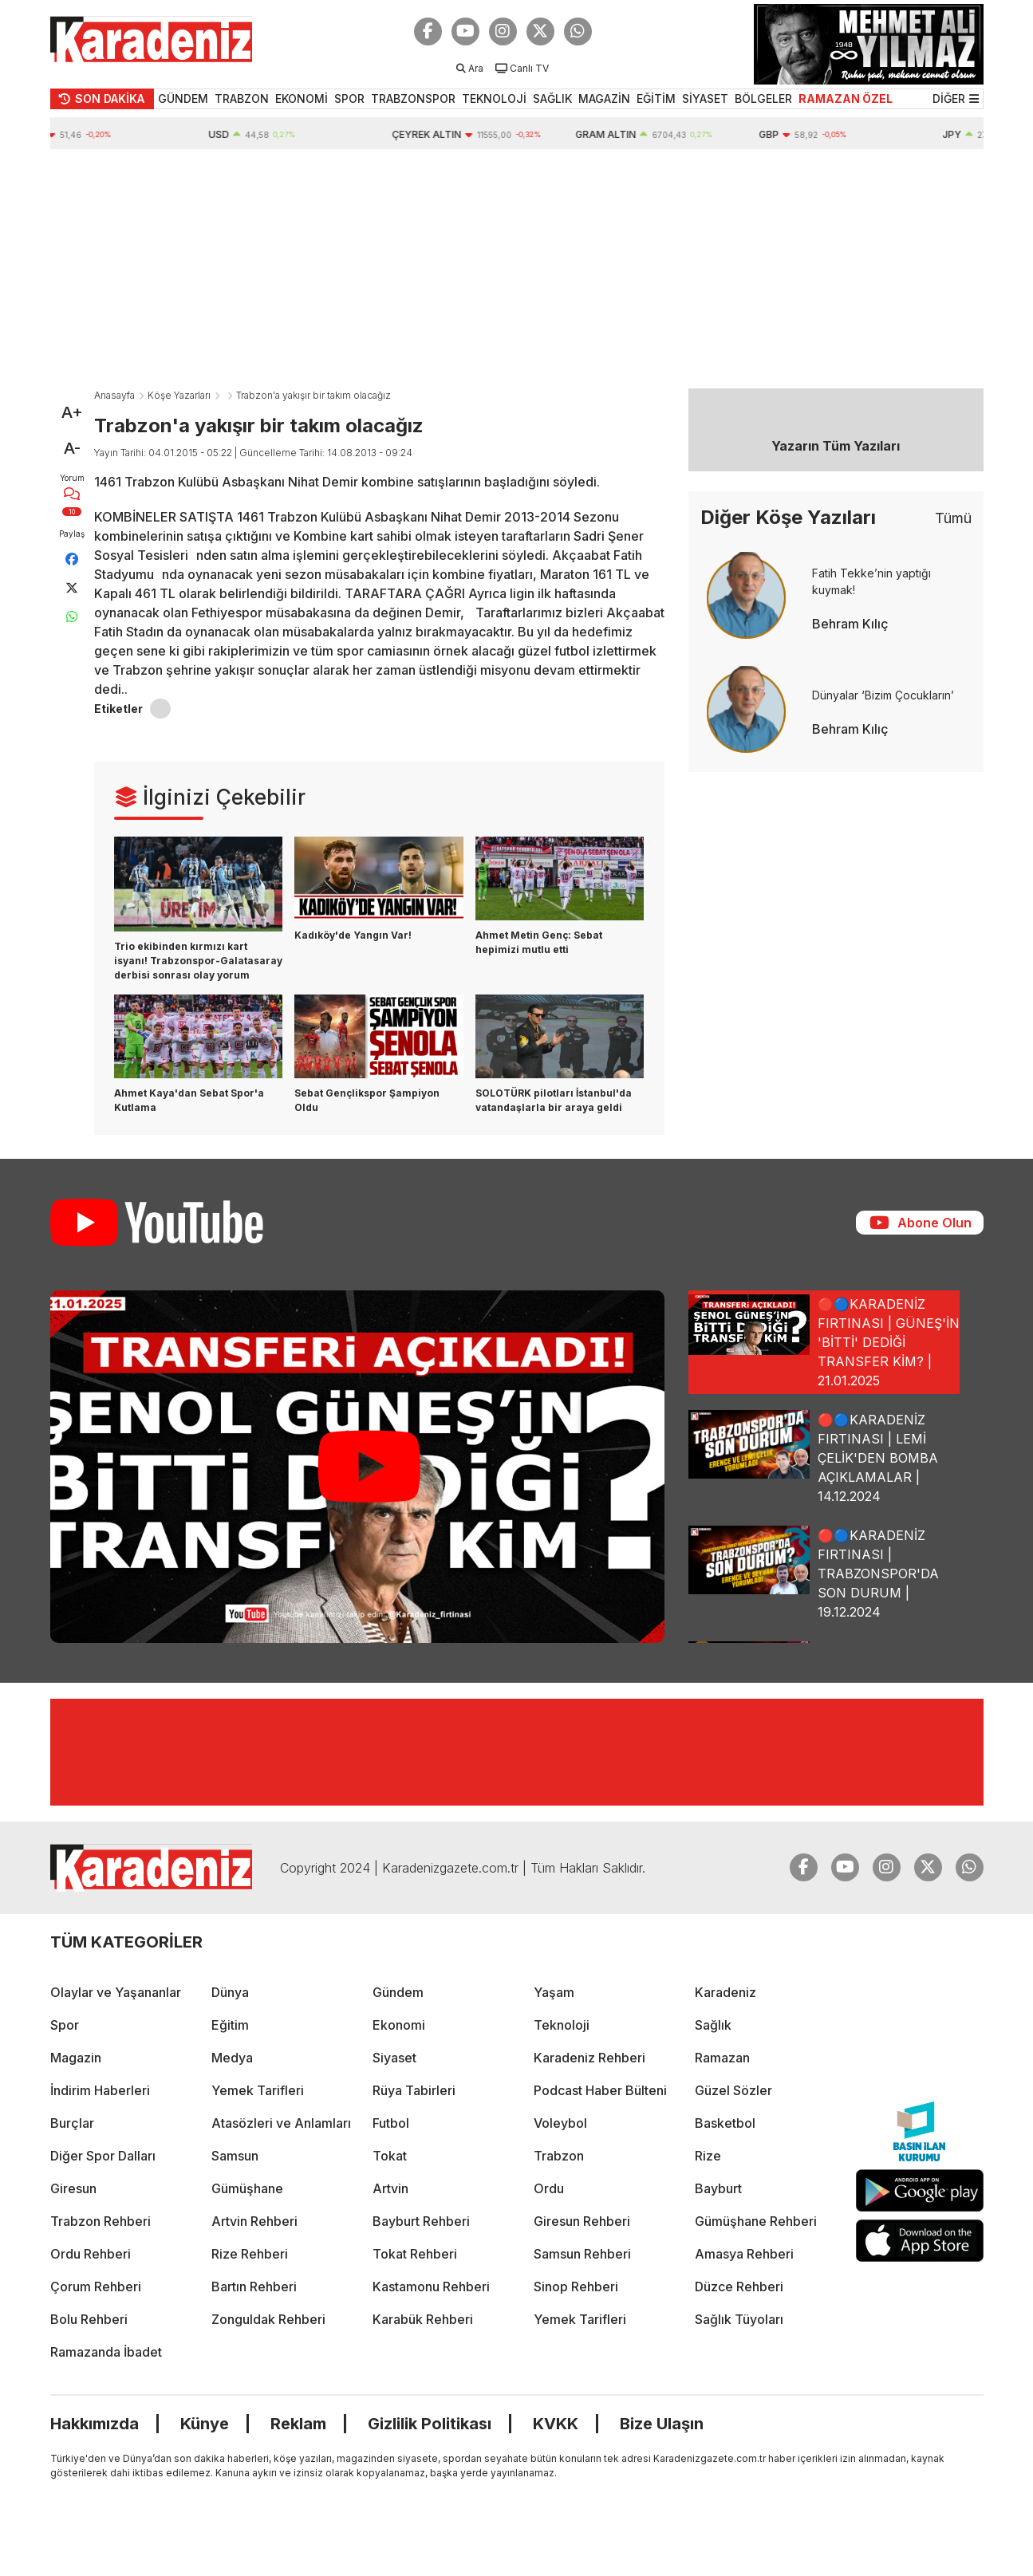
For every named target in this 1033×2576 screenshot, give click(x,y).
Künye (204, 2423)
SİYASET (705, 98)
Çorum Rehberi (95, 2286)
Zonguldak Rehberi (268, 2319)
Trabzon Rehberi (100, 2221)
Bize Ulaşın (662, 2423)
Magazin (75, 2058)
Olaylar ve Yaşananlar (115, 1992)
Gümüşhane (247, 2188)
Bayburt (718, 2188)
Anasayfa (114, 395)
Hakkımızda (94, 2423)
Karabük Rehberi (423, 2319)
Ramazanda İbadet (106, 2352)
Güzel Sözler (733, 2090)
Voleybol (560, 2123)
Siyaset (394, 2058)
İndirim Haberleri (100, 2090)
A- (72, 448)
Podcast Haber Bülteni (600, 2090)
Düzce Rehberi (739, 2286)
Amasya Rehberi (744, 2254)
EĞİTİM (656, 98)
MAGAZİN (604, 98)
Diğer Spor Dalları (103, 2156)
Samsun (234, 2156)
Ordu (549, 2188)
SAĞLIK (552, 98)
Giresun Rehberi (582, 2221)
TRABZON (242, 98)
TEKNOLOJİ (494, 98)
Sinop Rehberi (576, 2286)
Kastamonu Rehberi (431, 2286)
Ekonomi (399, 2025)
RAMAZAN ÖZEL (845, 98)
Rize (708, 2156)
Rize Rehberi (249, 2254)
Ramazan (722, 2058)
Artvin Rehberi (254, 2221)
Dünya (230, 1992)
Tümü (953, 518)
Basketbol (725, 2123)
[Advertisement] (517, 268)
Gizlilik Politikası (429, 2423)
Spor (64, 2025)
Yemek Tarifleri (257, 2090)
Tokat (390, 2156)
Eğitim (230, 2025)
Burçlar (72, 2123)
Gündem (398, 1992)
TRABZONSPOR (413, 98)
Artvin (390, 2188)
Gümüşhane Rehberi (756, 2221)
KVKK (555, 2423)
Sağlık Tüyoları (739, 2319)
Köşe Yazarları (179, 395)
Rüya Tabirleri (414, 2090)
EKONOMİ (301, 98)
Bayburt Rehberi (421, 2221)
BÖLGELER (763, 98)
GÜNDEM (183, 98)
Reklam (298, 2423)
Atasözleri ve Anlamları (281, 2123)
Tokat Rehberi (415, 2254)
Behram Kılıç (850, 624)
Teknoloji (561, 2025)
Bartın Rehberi (254, 2286)
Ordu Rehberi (90, 2254)
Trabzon (559, 2156)
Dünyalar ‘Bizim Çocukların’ (883, 695)
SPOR (349, 98)
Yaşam (554, 1992)
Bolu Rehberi (89, 2319)
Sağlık (713, 2025)
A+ (72, 412)
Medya (232, 2058)
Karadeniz (725, 1992)
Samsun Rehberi (582, 2254)
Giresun (73, 2188)
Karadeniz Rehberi (589, 2058)
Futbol (391, 2123)
